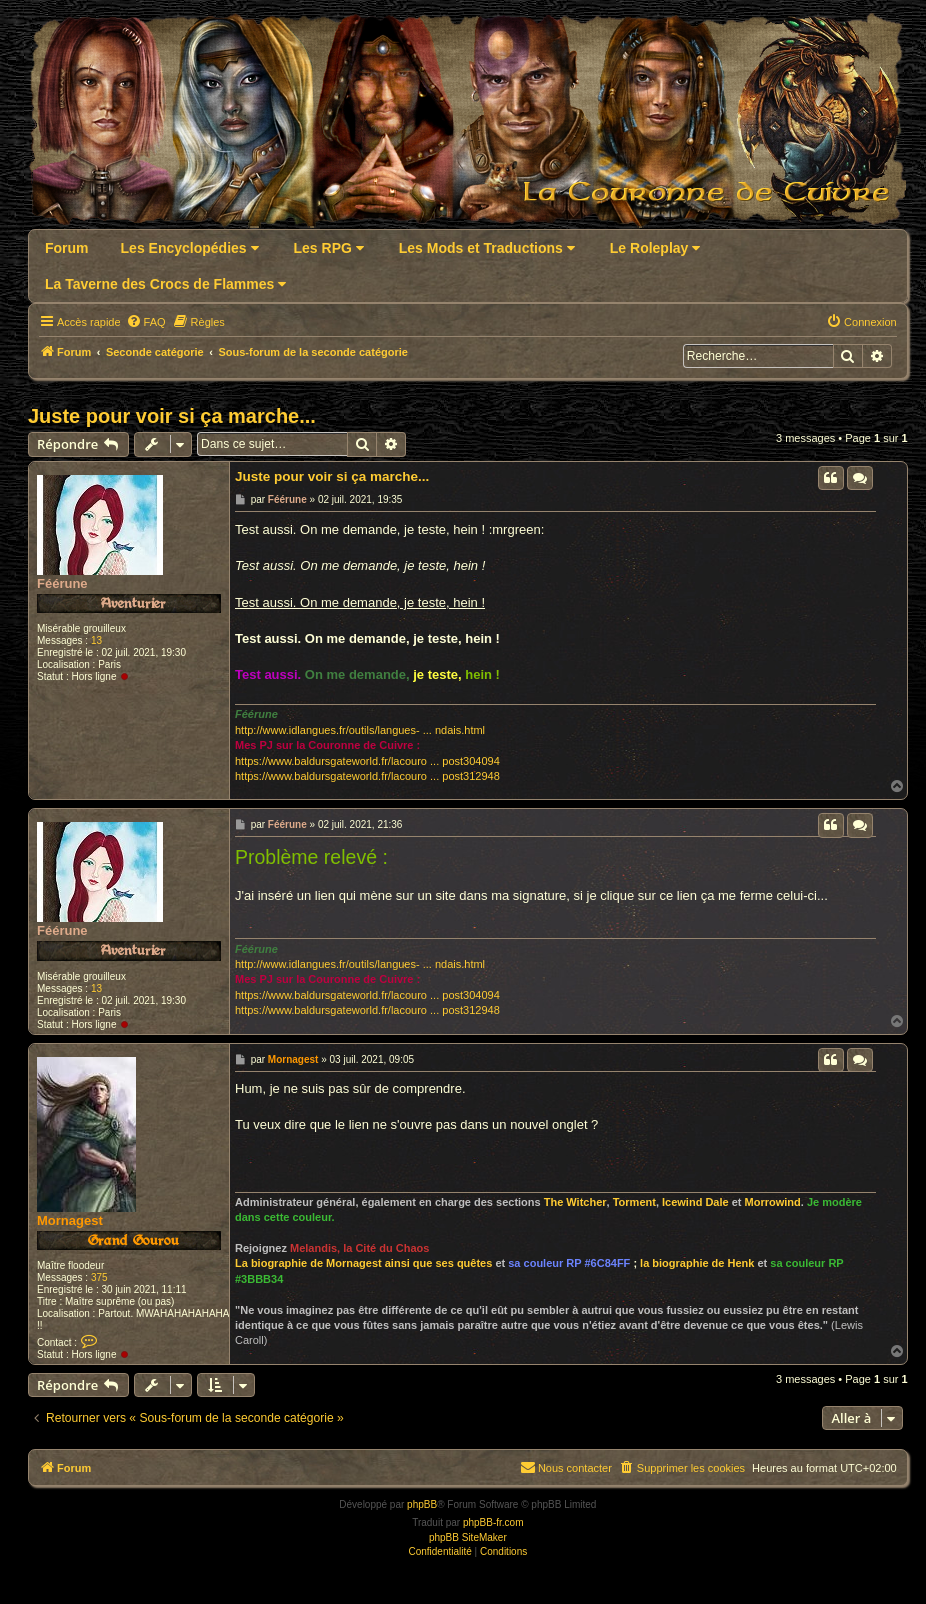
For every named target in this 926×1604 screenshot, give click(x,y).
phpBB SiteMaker (468, 1537)
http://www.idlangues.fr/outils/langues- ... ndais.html (360, 730)
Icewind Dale (695, 1202)
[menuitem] (146, 322)
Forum (67, 248)
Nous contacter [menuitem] (566, 1467)
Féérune (62, 583)
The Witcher (575, 1202)
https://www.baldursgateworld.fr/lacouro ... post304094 (367, 761)
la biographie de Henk (697, 1263)
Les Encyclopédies (190, 248)
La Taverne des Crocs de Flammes (165, 284)
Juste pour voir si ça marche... (172, 416)
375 (99, 1277)
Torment (634, 1202)
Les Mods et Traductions (487, 248)
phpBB (422, 1504)
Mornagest (70, 1220)
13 (96, 640)
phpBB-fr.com (493, 1522)
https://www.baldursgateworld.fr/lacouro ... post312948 (367, 776)
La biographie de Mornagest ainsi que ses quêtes (363, 1263)
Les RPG (329, 248)
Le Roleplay (655, 248)
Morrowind (773, 1202)
